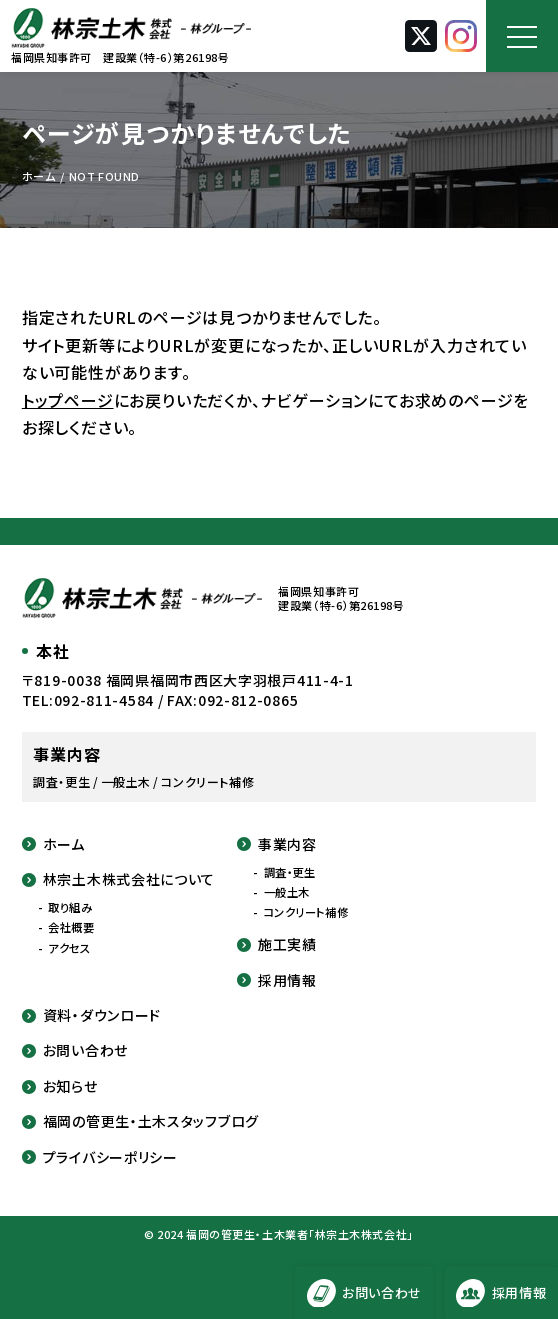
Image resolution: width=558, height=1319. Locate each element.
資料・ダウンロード (91, 1015)
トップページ (68, 400)
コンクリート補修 (306, 912)
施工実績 (277, 944)
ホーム (53, 844)
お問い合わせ (75, 1050)
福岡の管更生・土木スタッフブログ (140, 1121)
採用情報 (277, 980)
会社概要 (71, 927)
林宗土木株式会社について (118, 879)
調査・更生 (290, 872)
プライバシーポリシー (100, 1157)
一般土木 (287, 892)
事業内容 (277, 844)
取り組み (70, 907)
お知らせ (60, 1086)
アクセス (69, 948)
